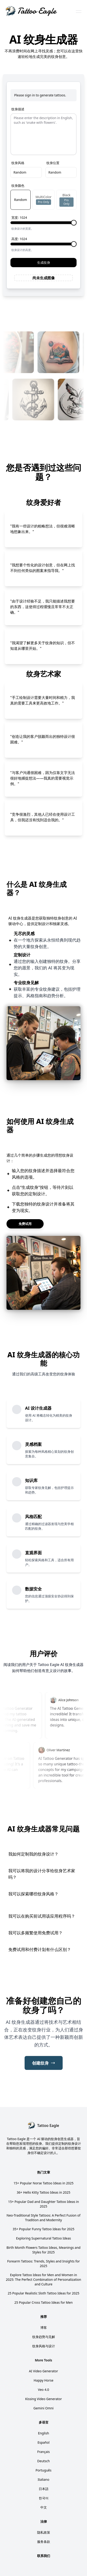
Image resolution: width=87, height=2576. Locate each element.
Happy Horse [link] (43, 2352)
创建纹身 (43, 2035)
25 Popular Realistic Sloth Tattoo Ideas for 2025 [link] (43, 2265)
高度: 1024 (19, 211)
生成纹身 (43, 234)
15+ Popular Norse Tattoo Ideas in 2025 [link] (43, 2155)
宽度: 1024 (19, 189)
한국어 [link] (43, 2470)
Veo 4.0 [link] (43, 2362)
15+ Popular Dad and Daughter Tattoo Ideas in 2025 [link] (43, 2176)
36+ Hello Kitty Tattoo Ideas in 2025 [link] (43, 2164)
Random (19, 144)
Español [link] (44, 2414)
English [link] (43, 2405)
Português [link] (43, 2442)
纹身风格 (17, 135)
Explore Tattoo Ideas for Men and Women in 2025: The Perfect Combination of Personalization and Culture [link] (43, 2252)
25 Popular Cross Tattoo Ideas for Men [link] (43, 2274)
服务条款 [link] (43, 2514)
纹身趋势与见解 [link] (43, 2309)
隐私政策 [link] (43, 2504)
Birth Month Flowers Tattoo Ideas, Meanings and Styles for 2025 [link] (43, 2222)
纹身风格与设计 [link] (43, 2318)
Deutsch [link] (43, 2433)
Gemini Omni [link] (43, 2380)
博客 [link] (43, 2299)
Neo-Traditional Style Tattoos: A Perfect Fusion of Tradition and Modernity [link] (43, 2189)
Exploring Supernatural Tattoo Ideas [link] (43, 2210)
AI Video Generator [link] (43, 2343)
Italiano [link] (43, 2451)
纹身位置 (52, 135)
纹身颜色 (17, 157)
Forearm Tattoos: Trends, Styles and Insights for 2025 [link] (43, 2235)
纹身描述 (17, 109)
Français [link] (43, 2424)
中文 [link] (43, 2479)
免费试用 (25, 1196)
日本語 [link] (43, 2461)
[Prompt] (43, 120)
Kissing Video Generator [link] (43, 2371)
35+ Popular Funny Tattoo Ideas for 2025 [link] (43, 2201)
